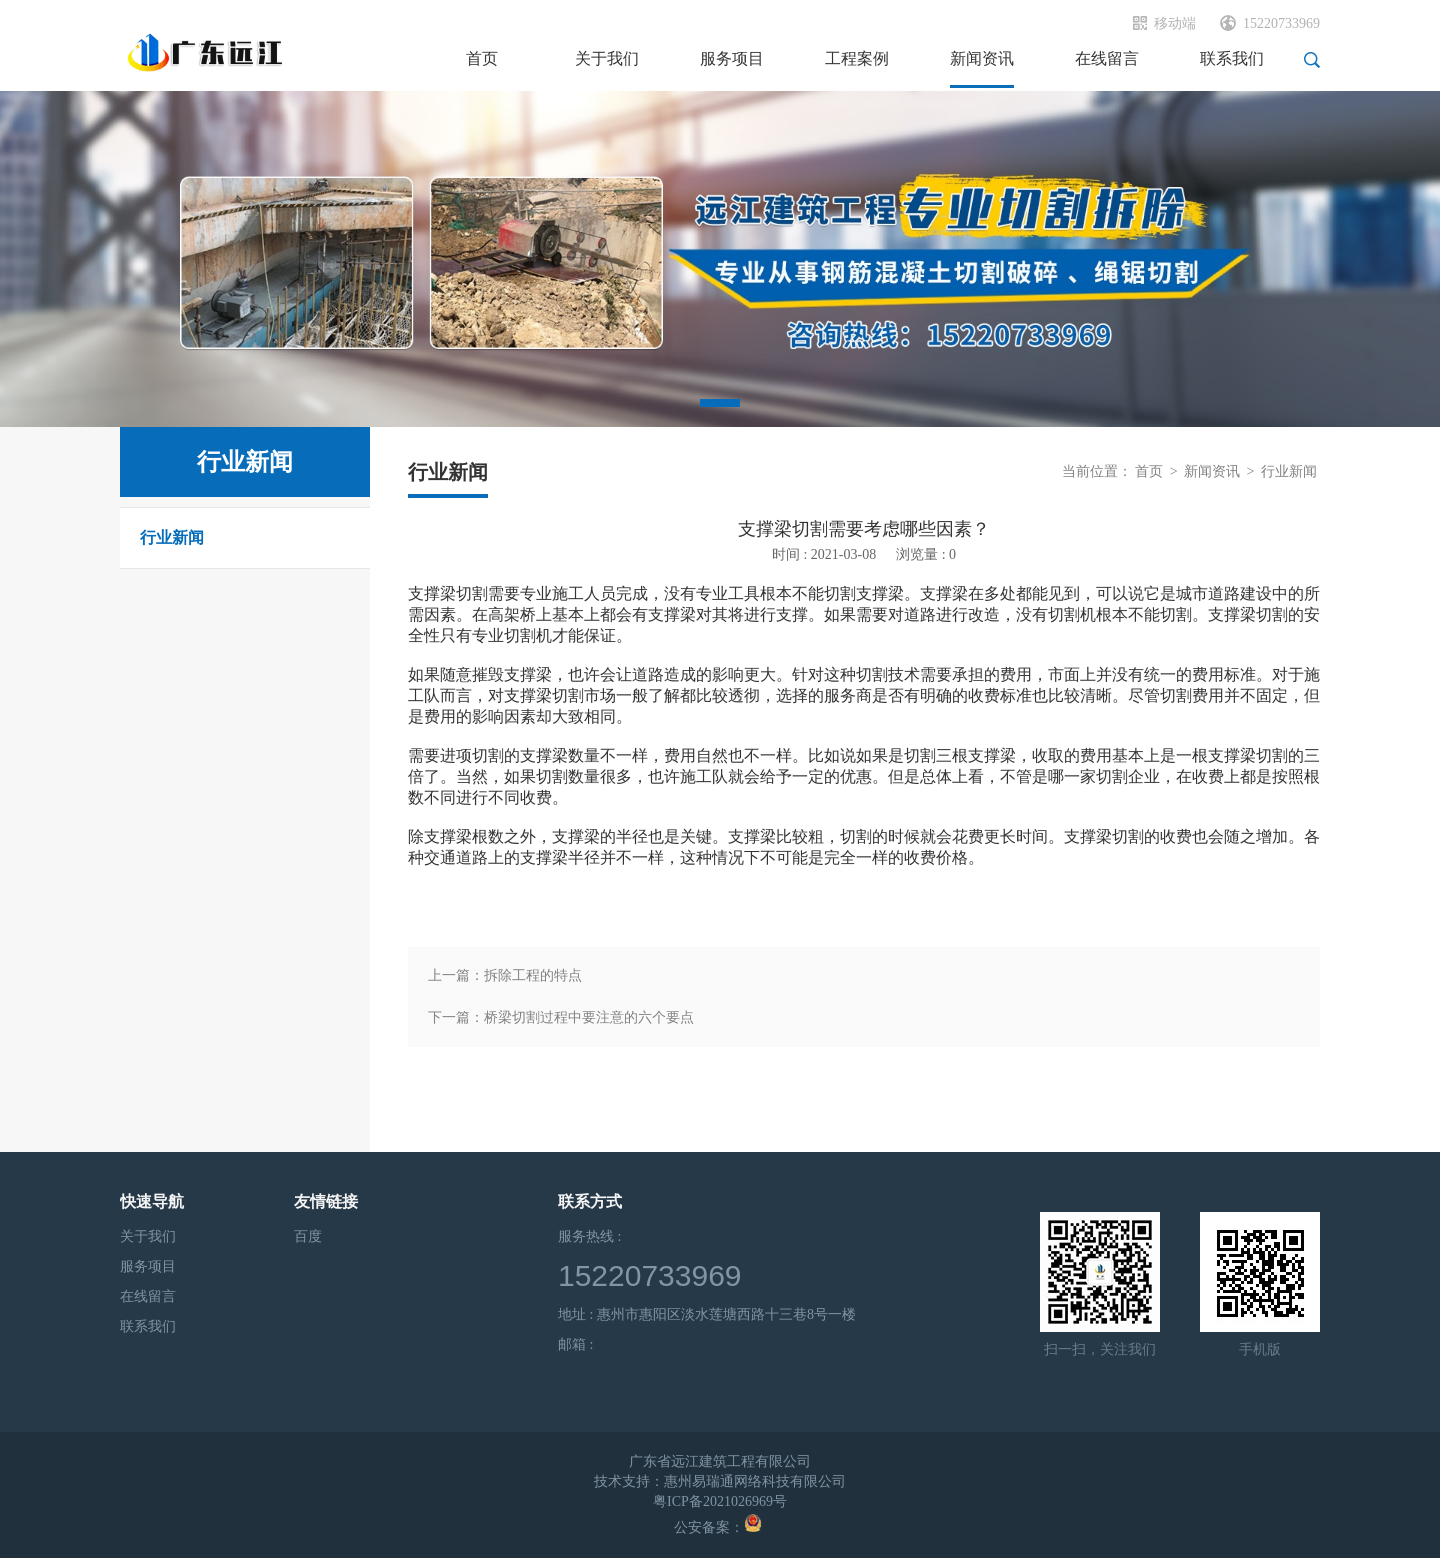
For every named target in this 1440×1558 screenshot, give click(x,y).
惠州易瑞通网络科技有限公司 (755, 1481)
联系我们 (148, 1326)
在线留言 (148, 1296)
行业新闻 (172, 537)
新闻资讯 (1212, 471)
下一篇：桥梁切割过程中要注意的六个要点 (561, 1017)
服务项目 (148, 1266)
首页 (1149, 471)
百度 (308, 1236)
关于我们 (148, 1236)
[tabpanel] (720, 259)
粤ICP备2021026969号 (720, 1501)
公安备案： (718, 1527)
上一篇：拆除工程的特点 (505, 975)
